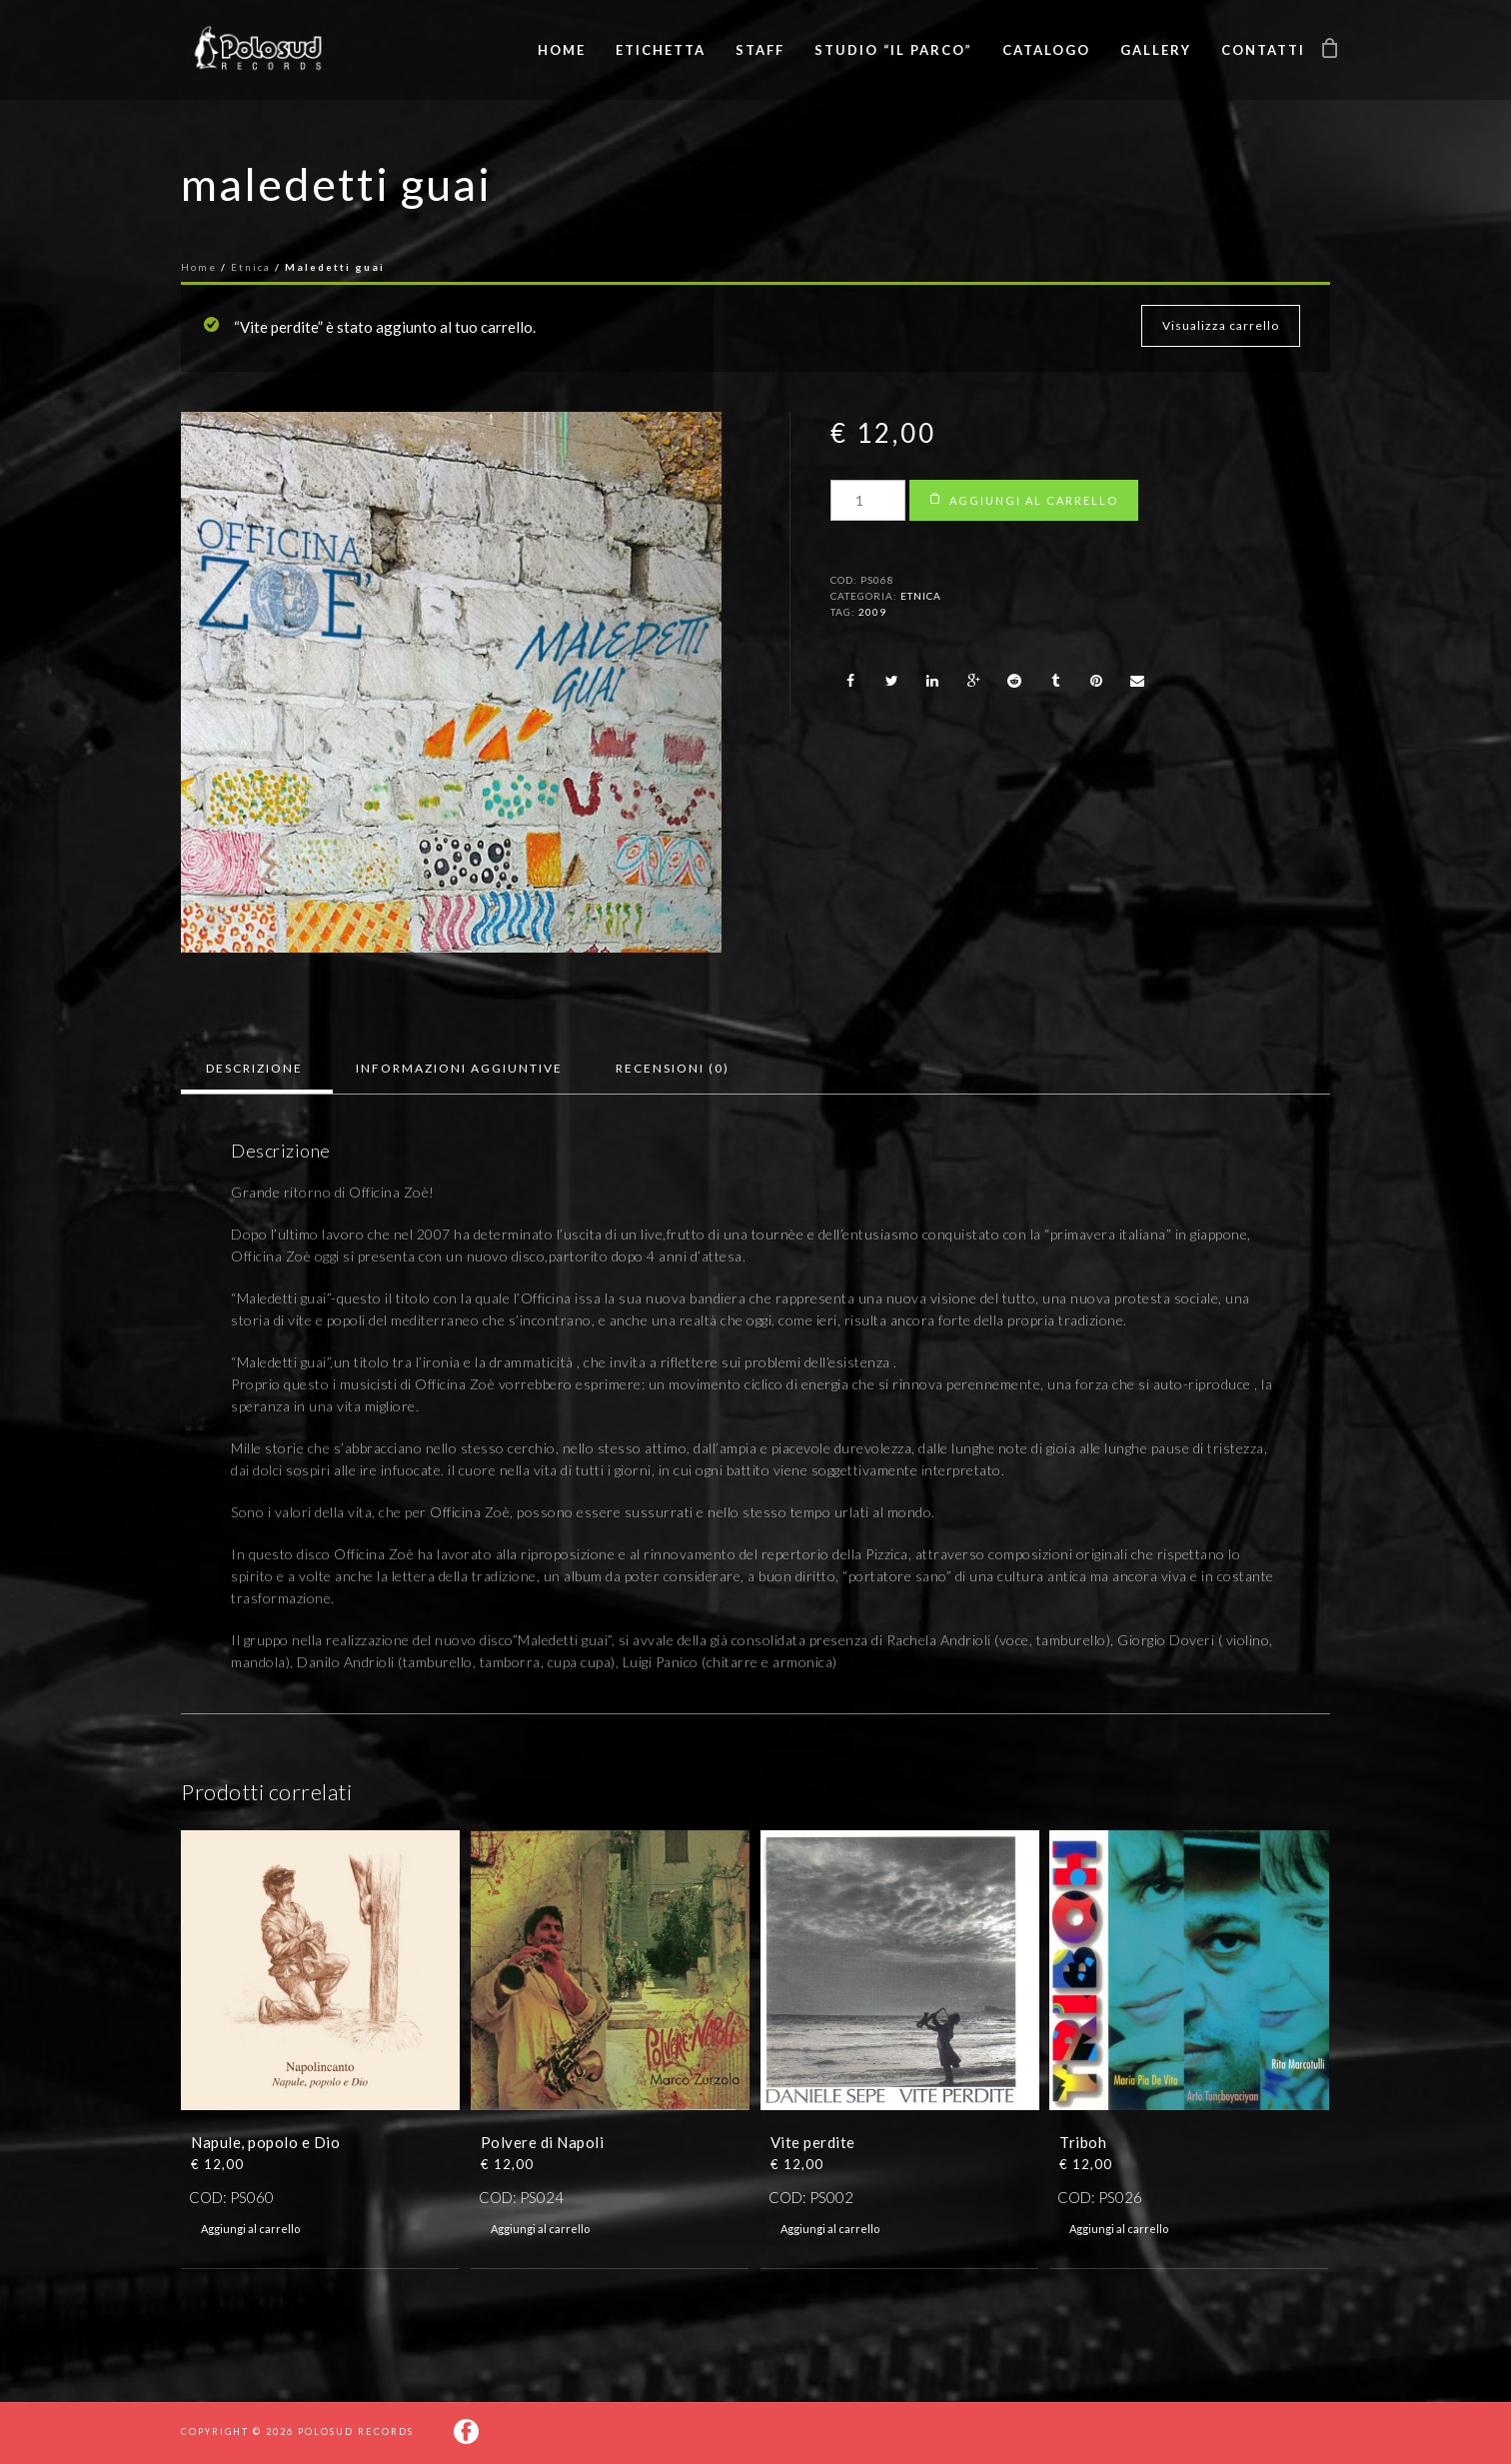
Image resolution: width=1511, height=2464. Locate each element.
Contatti (1263, 50)
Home (562, 50)
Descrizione (254, 1068)
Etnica (251, 267)
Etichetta (661, 50)
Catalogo (1046, 50)
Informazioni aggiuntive (459, 1068)
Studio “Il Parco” (893, 50)
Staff (760, 50)
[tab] (254, 1069)
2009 (872, 612)
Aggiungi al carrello (1033, 500)
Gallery (1155, 50)
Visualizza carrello (1220, 325)
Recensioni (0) (673, 1068)
